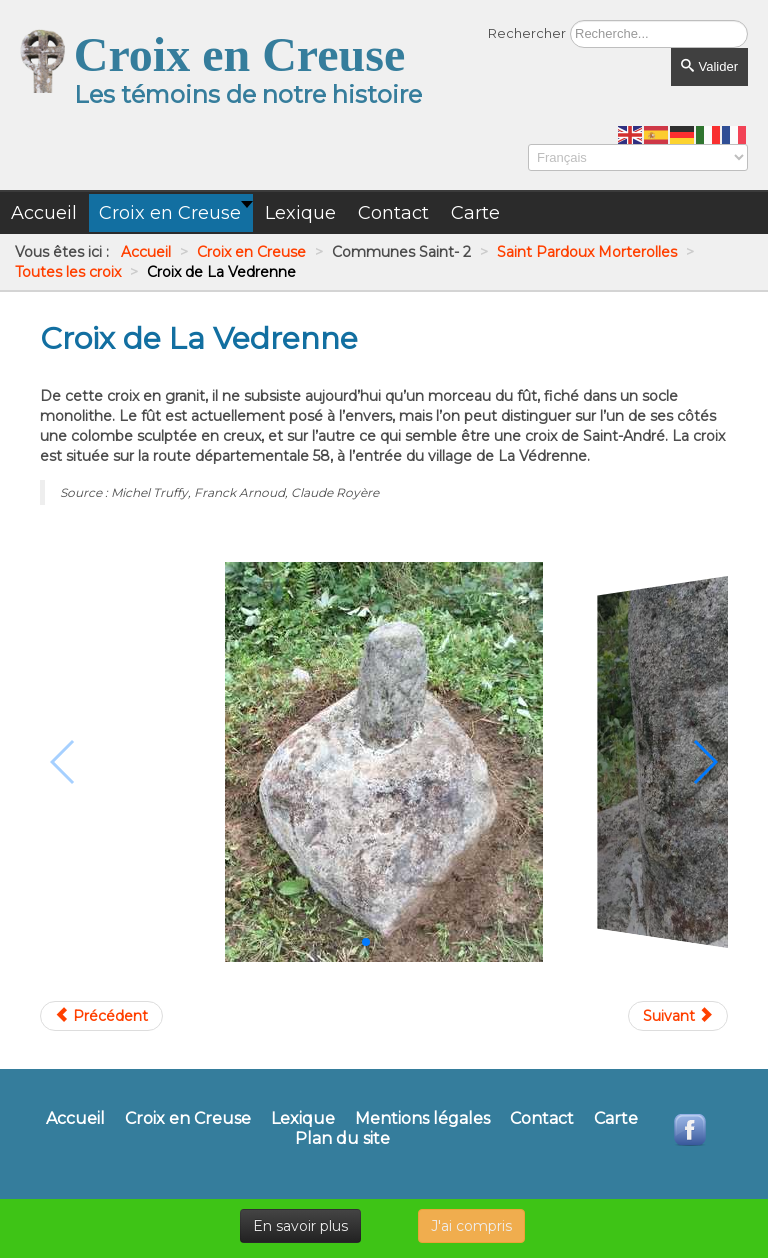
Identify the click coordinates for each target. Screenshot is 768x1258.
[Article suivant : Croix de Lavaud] (678, 1016)
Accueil (75, 1119)
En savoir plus (300, 1226)
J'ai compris (471, 1226)
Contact (542, 1119)
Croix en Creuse (188, 1119)
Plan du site (342, 1139)
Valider (709, 66)
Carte (616, 1119)
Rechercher (527, 33)
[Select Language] (638, 157)
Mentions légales (422, 1119)
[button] (366, 942)
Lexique (303, 1119)
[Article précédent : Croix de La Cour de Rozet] (101, 1016)
